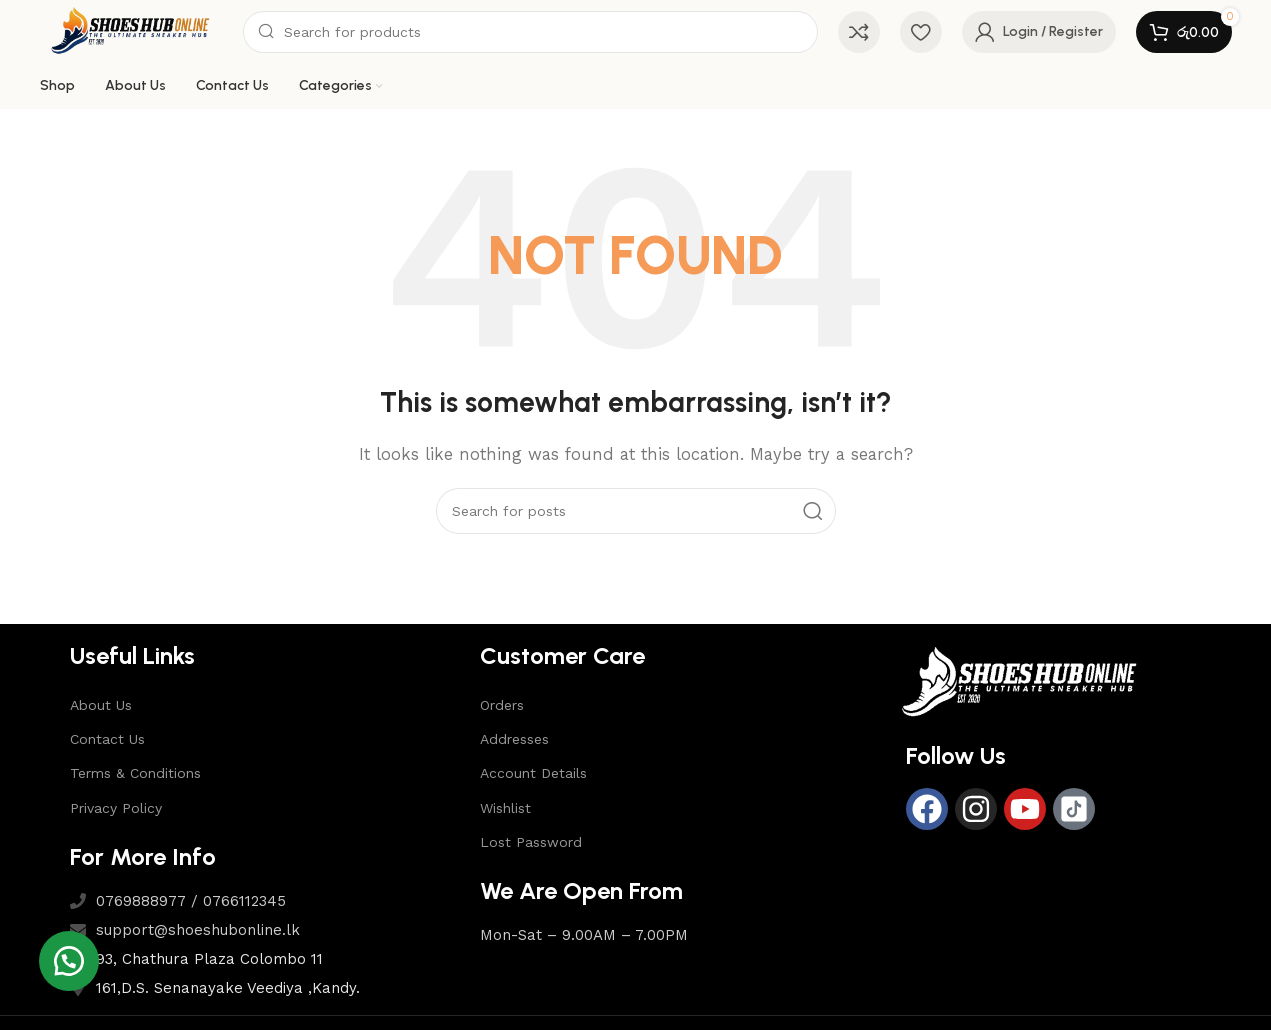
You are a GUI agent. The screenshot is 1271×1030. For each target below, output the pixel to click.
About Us (101, 705)
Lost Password (531, 842)
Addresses (514, 739)
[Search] (530, 32)
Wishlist (505, 808)
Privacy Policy (116, 808)
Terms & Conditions (135, 773)
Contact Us (107, 739)
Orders (502, 705)
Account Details (533, 773)
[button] (70, 960)
